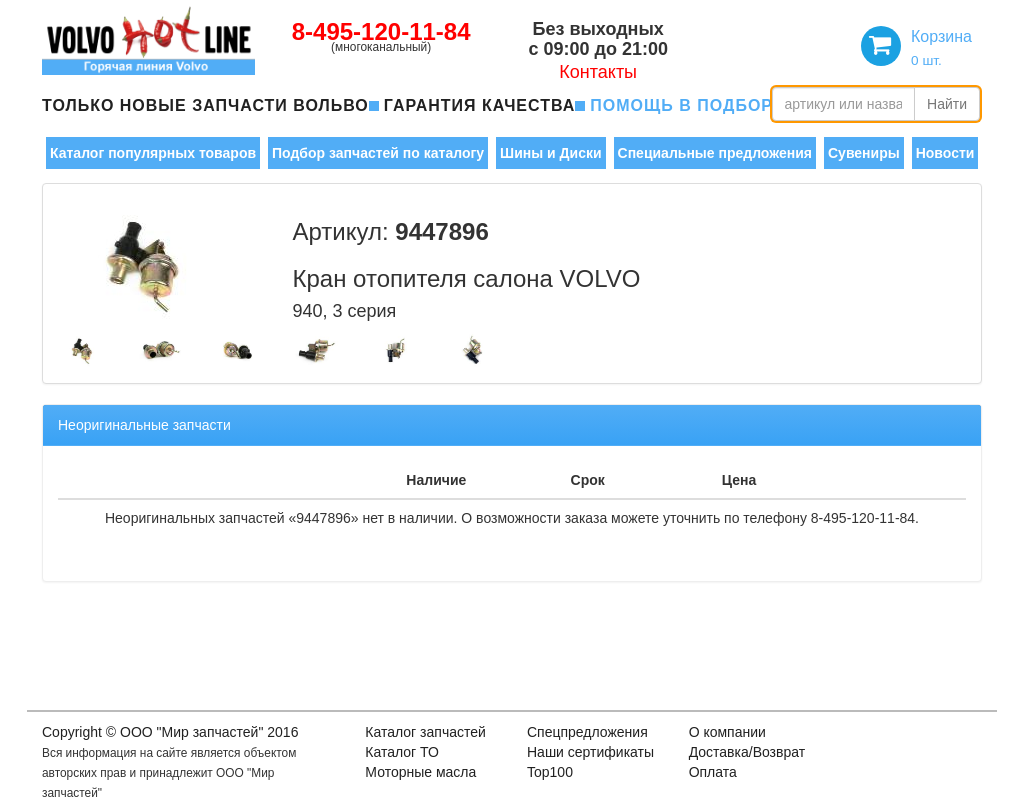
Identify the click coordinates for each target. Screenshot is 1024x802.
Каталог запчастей (425, 732)
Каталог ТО (402, 752)
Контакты (598, 72)
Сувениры (864, 153)
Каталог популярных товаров (153, 153)
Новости (945, 153)
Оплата (713, 772)
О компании (727, 732)
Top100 (550, 772)
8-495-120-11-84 (381, 31)
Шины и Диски (550, 153)
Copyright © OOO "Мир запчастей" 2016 (170, 732)
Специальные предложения (715, 153)
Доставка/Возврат (747, 752)
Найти (947, 104)
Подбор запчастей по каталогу (378, 153)
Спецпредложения (587, 732)
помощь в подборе (687, 105)
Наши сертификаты (590, 752)
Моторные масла (420, 772)
